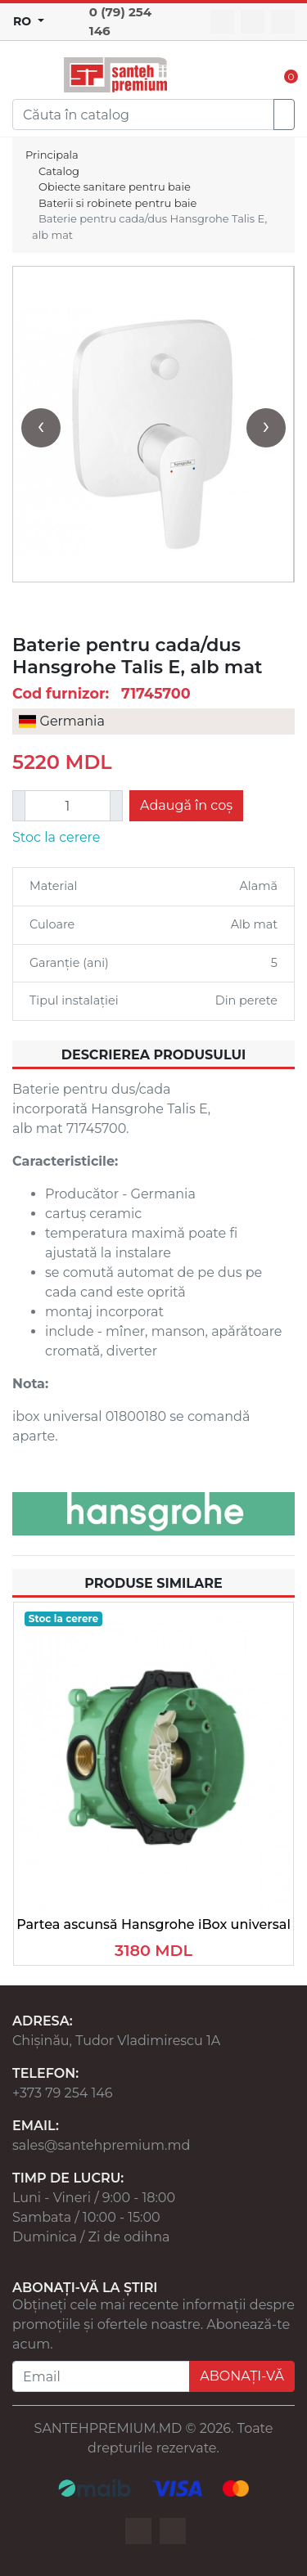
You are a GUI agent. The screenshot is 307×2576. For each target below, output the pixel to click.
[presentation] (41, 427)
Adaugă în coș (186, 805)
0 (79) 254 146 (120, 21)
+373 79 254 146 (62, 2093)
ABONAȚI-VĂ (242, 2376)
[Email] (101, 2376)
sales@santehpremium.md (101, 2145)
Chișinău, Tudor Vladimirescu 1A (116, 2040)
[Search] (143, 114)
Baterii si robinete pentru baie (117, 202)
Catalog (58, 171)
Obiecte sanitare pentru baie (114, 186)
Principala (52, 154)
